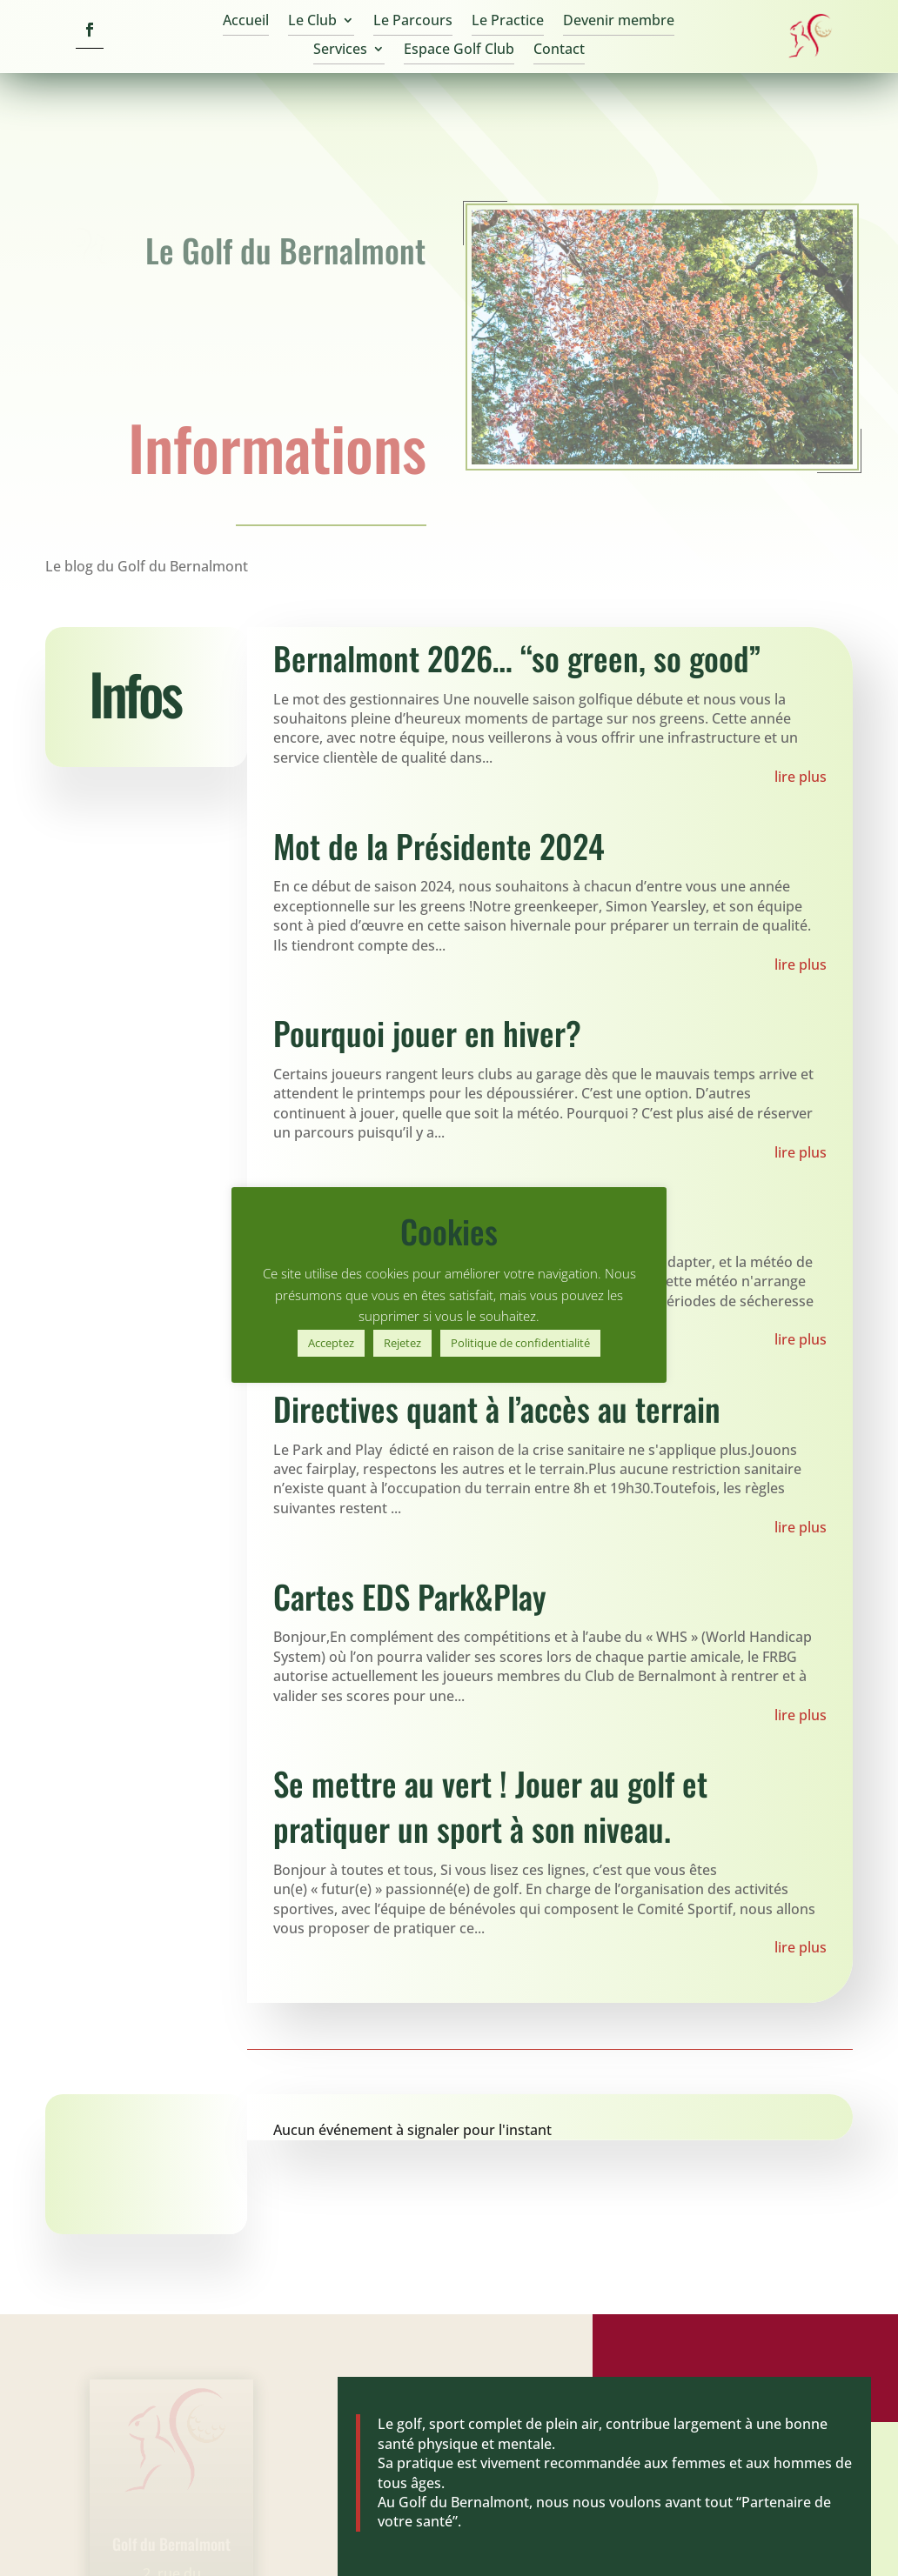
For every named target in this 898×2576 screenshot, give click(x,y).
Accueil (246, 22)
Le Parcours (412, 22)
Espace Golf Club (459, 50)
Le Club (312, 22)
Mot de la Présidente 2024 (439, 846)
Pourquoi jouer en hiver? (427, 1033)
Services (340, 50)
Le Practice (508, 22)
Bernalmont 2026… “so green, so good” (517, 658)
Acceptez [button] (331, 1343)
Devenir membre (618, 22)
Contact (559, 50)
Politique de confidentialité (520, 1343)
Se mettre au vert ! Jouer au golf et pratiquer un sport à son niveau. (490, 1805)
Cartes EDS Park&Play (409, 1596)
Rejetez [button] (402, 1343)
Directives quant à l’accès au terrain (496, 1408)
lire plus (800, 776)
